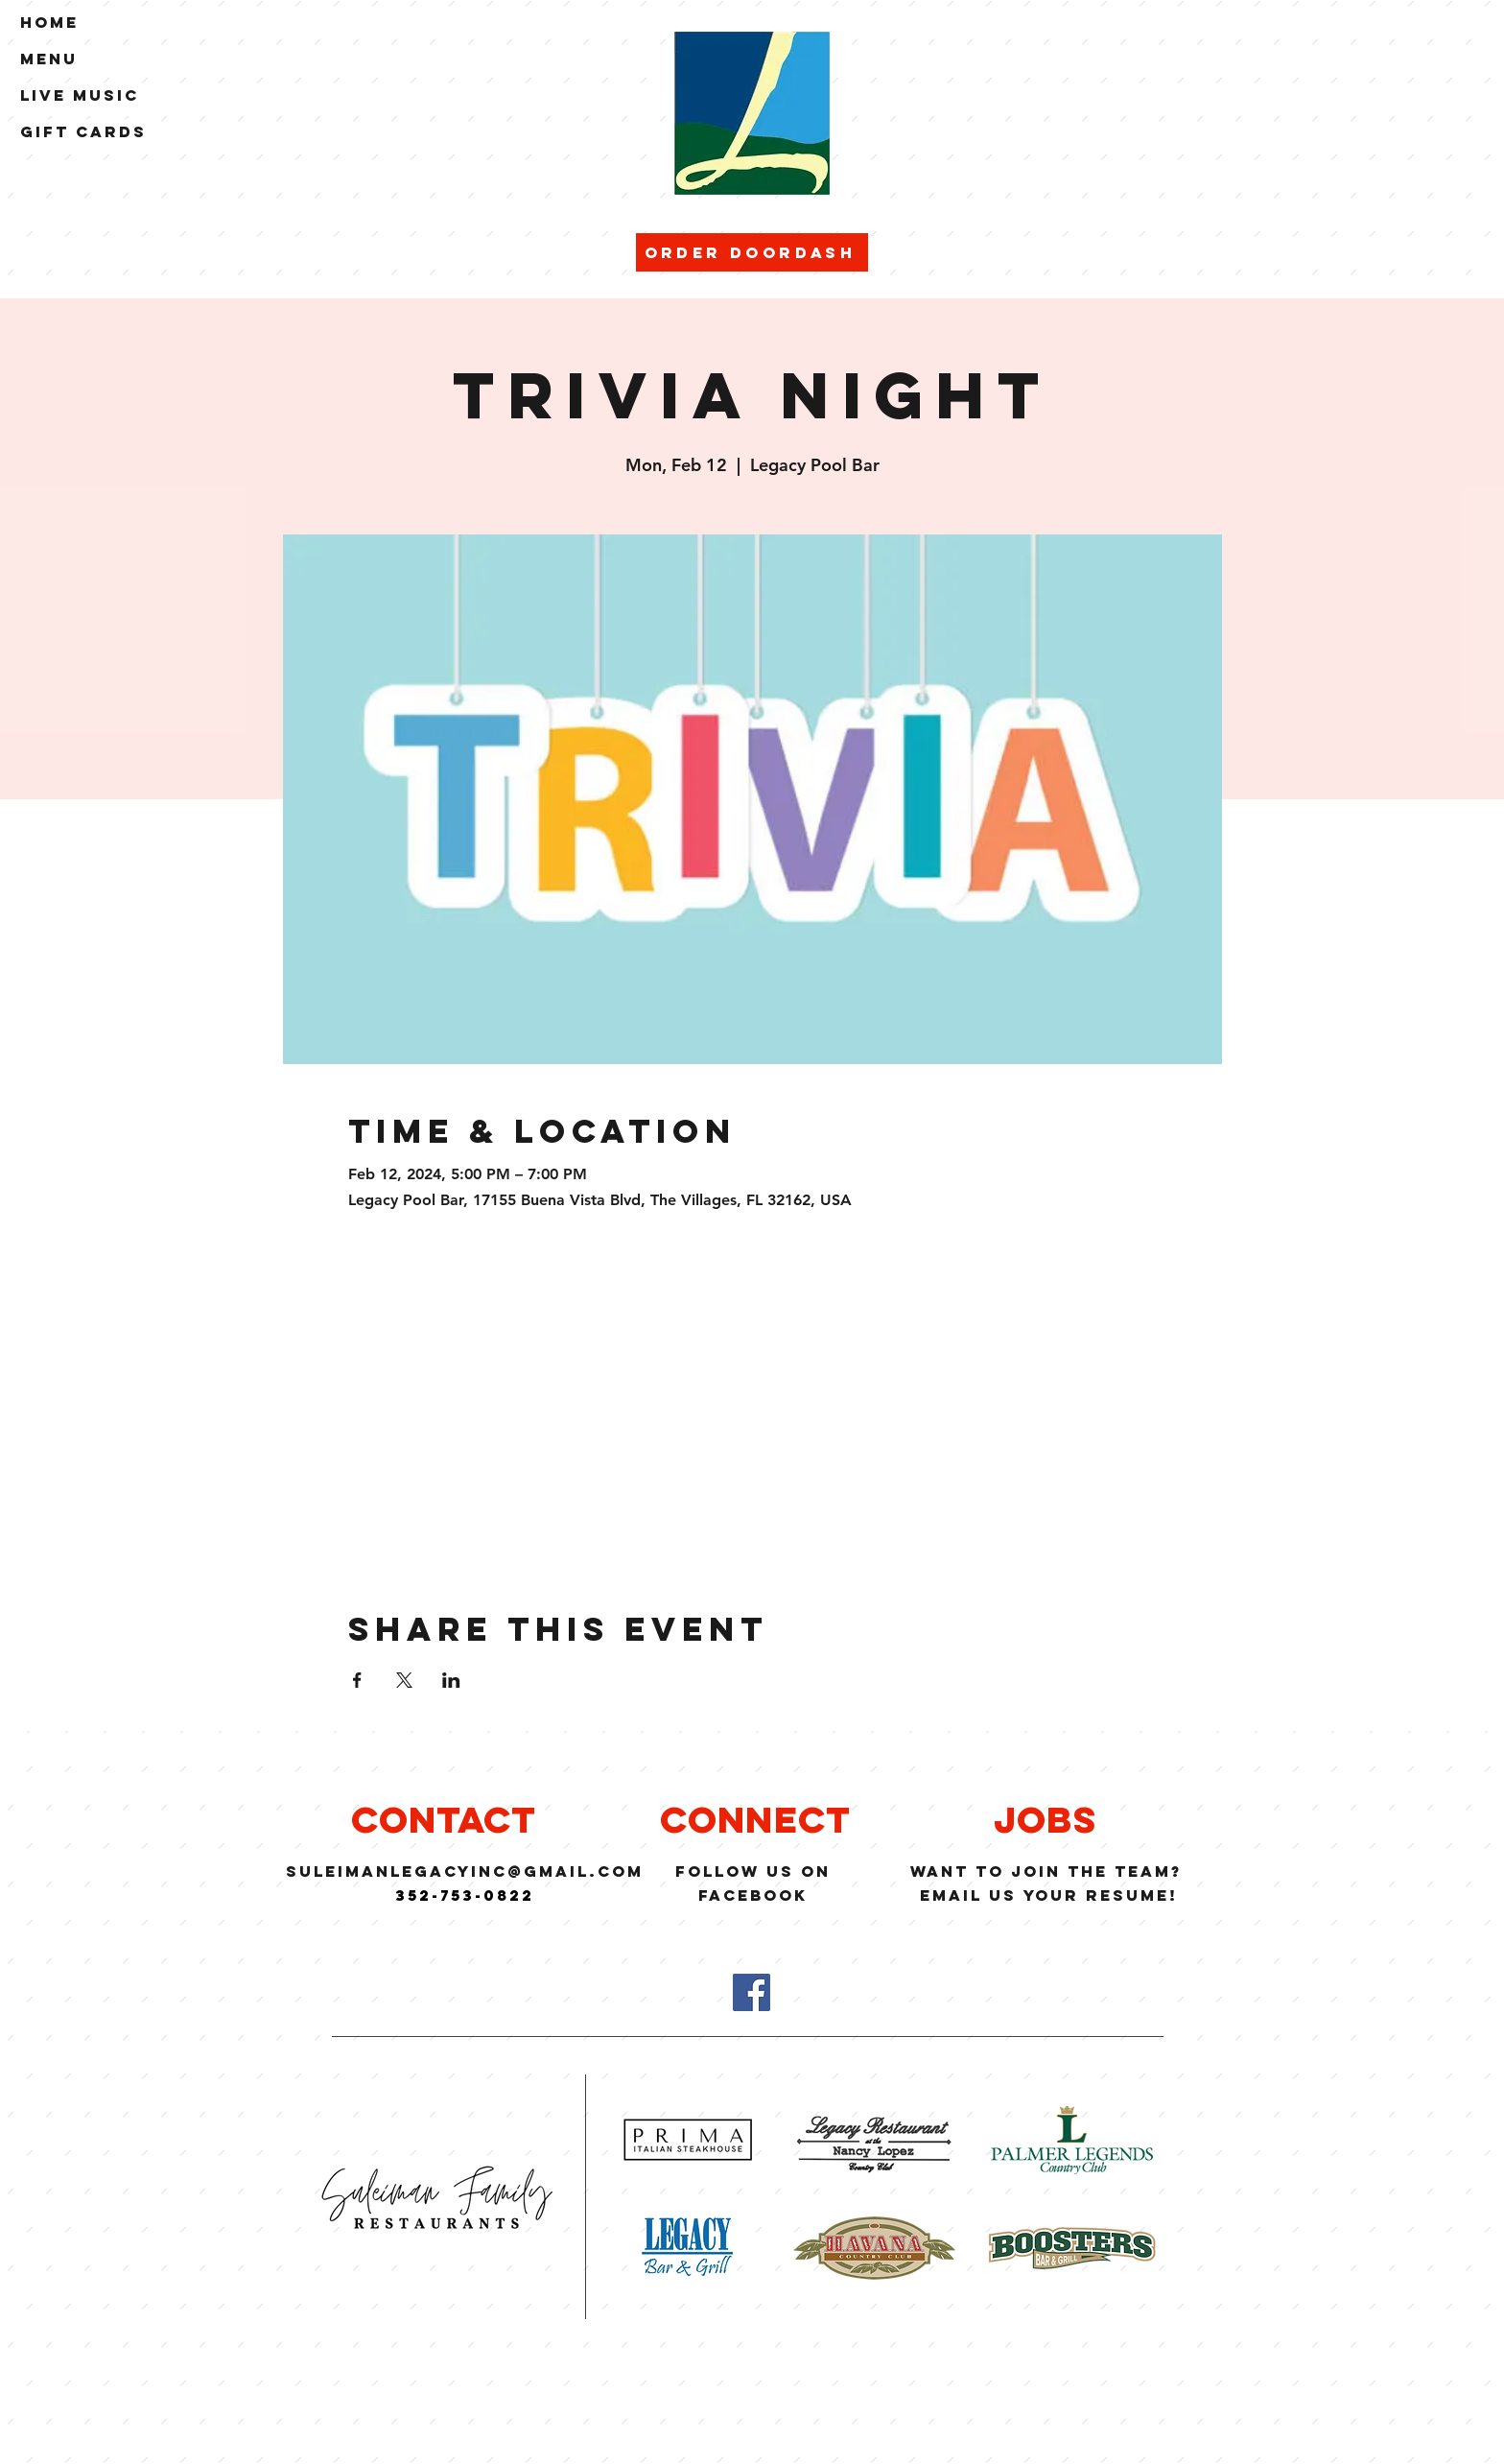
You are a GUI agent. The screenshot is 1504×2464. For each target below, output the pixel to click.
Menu (49, 58)
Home (49, 22)
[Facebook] (751, 1992)
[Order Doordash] (752, 252)
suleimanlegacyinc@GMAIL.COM (465, 1871)
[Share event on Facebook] (357, 1680)
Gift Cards (83, 131)
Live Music (79, 95)
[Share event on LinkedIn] (451, 1680)
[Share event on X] (404, 1680)
